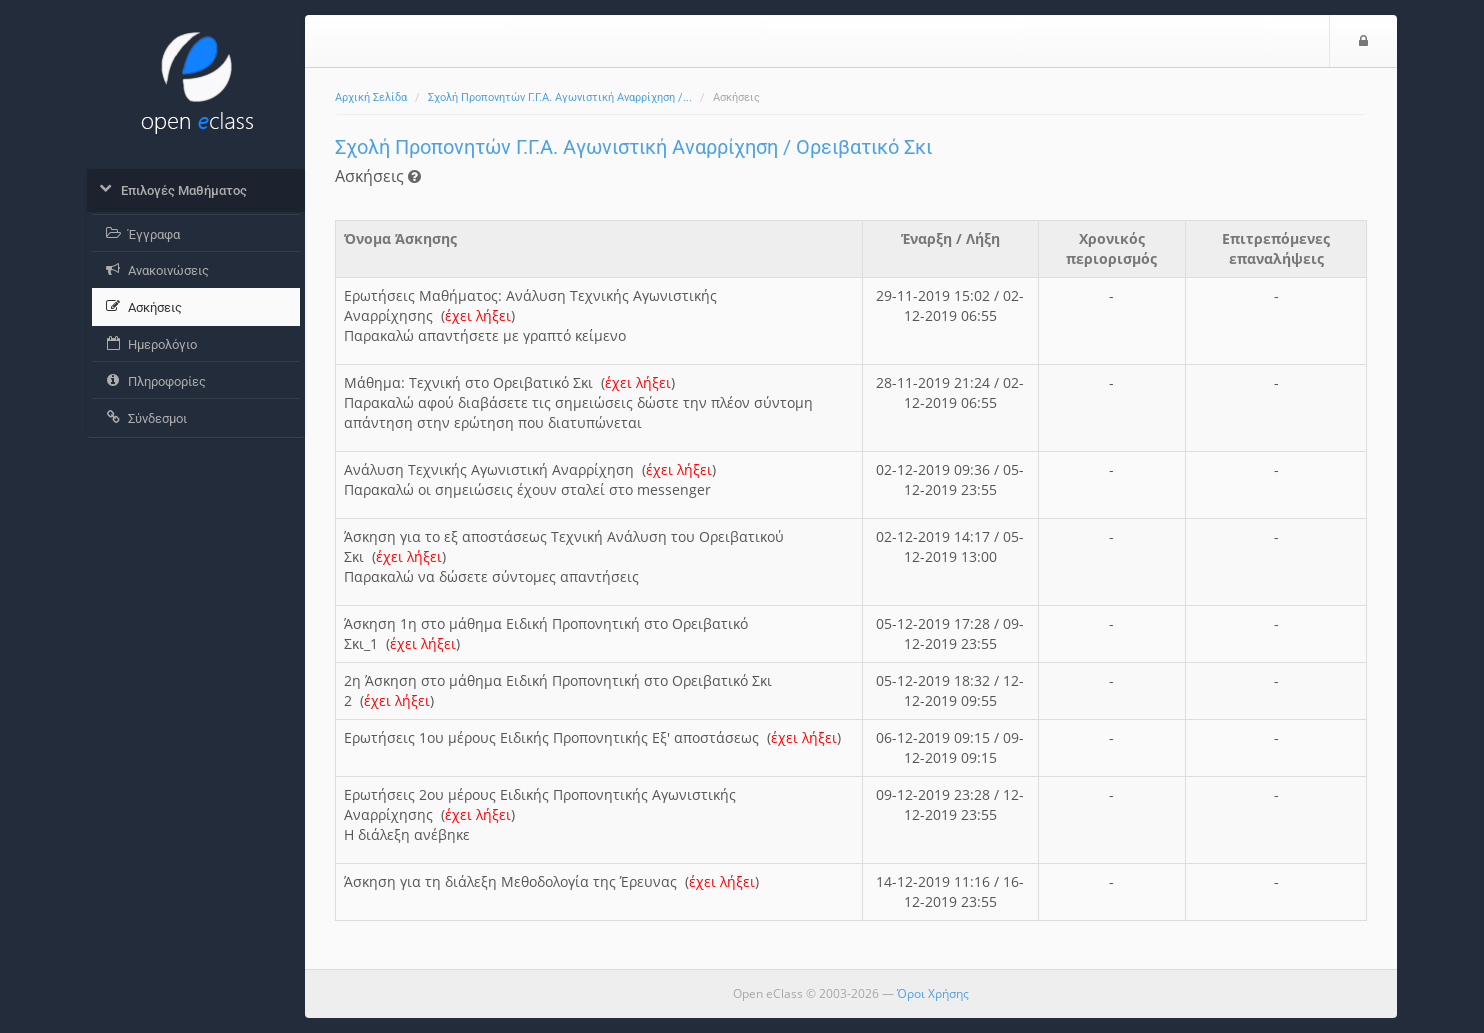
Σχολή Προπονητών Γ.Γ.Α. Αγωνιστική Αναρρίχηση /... (560, 97)
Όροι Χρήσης (933, 993)
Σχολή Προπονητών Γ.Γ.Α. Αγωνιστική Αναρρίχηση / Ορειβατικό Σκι (633, 147)
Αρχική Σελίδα (371, 97)
